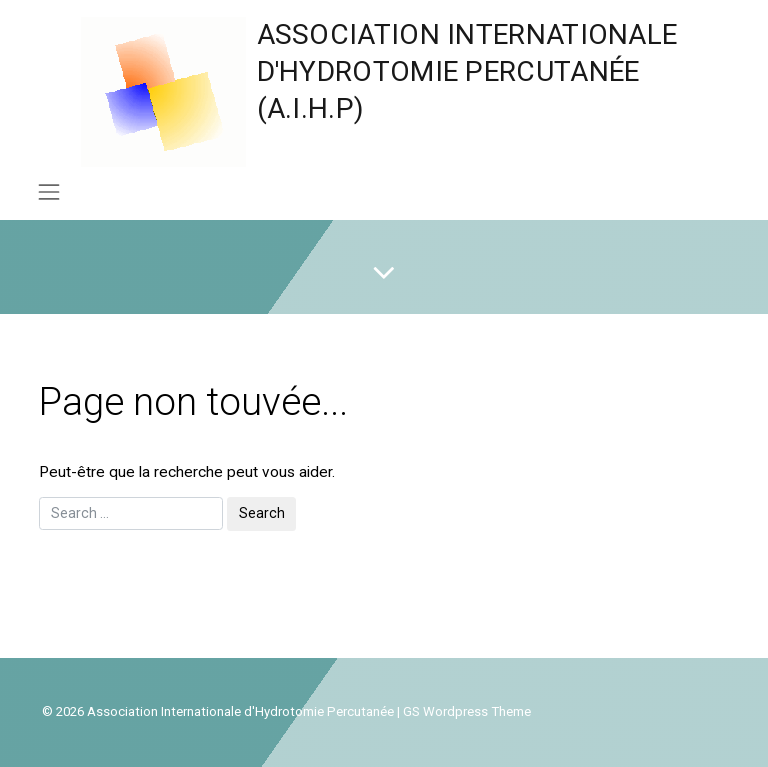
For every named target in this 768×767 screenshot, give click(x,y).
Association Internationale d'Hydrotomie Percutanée (240, 711)
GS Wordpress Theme (467, 711)
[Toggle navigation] (48, 191)
